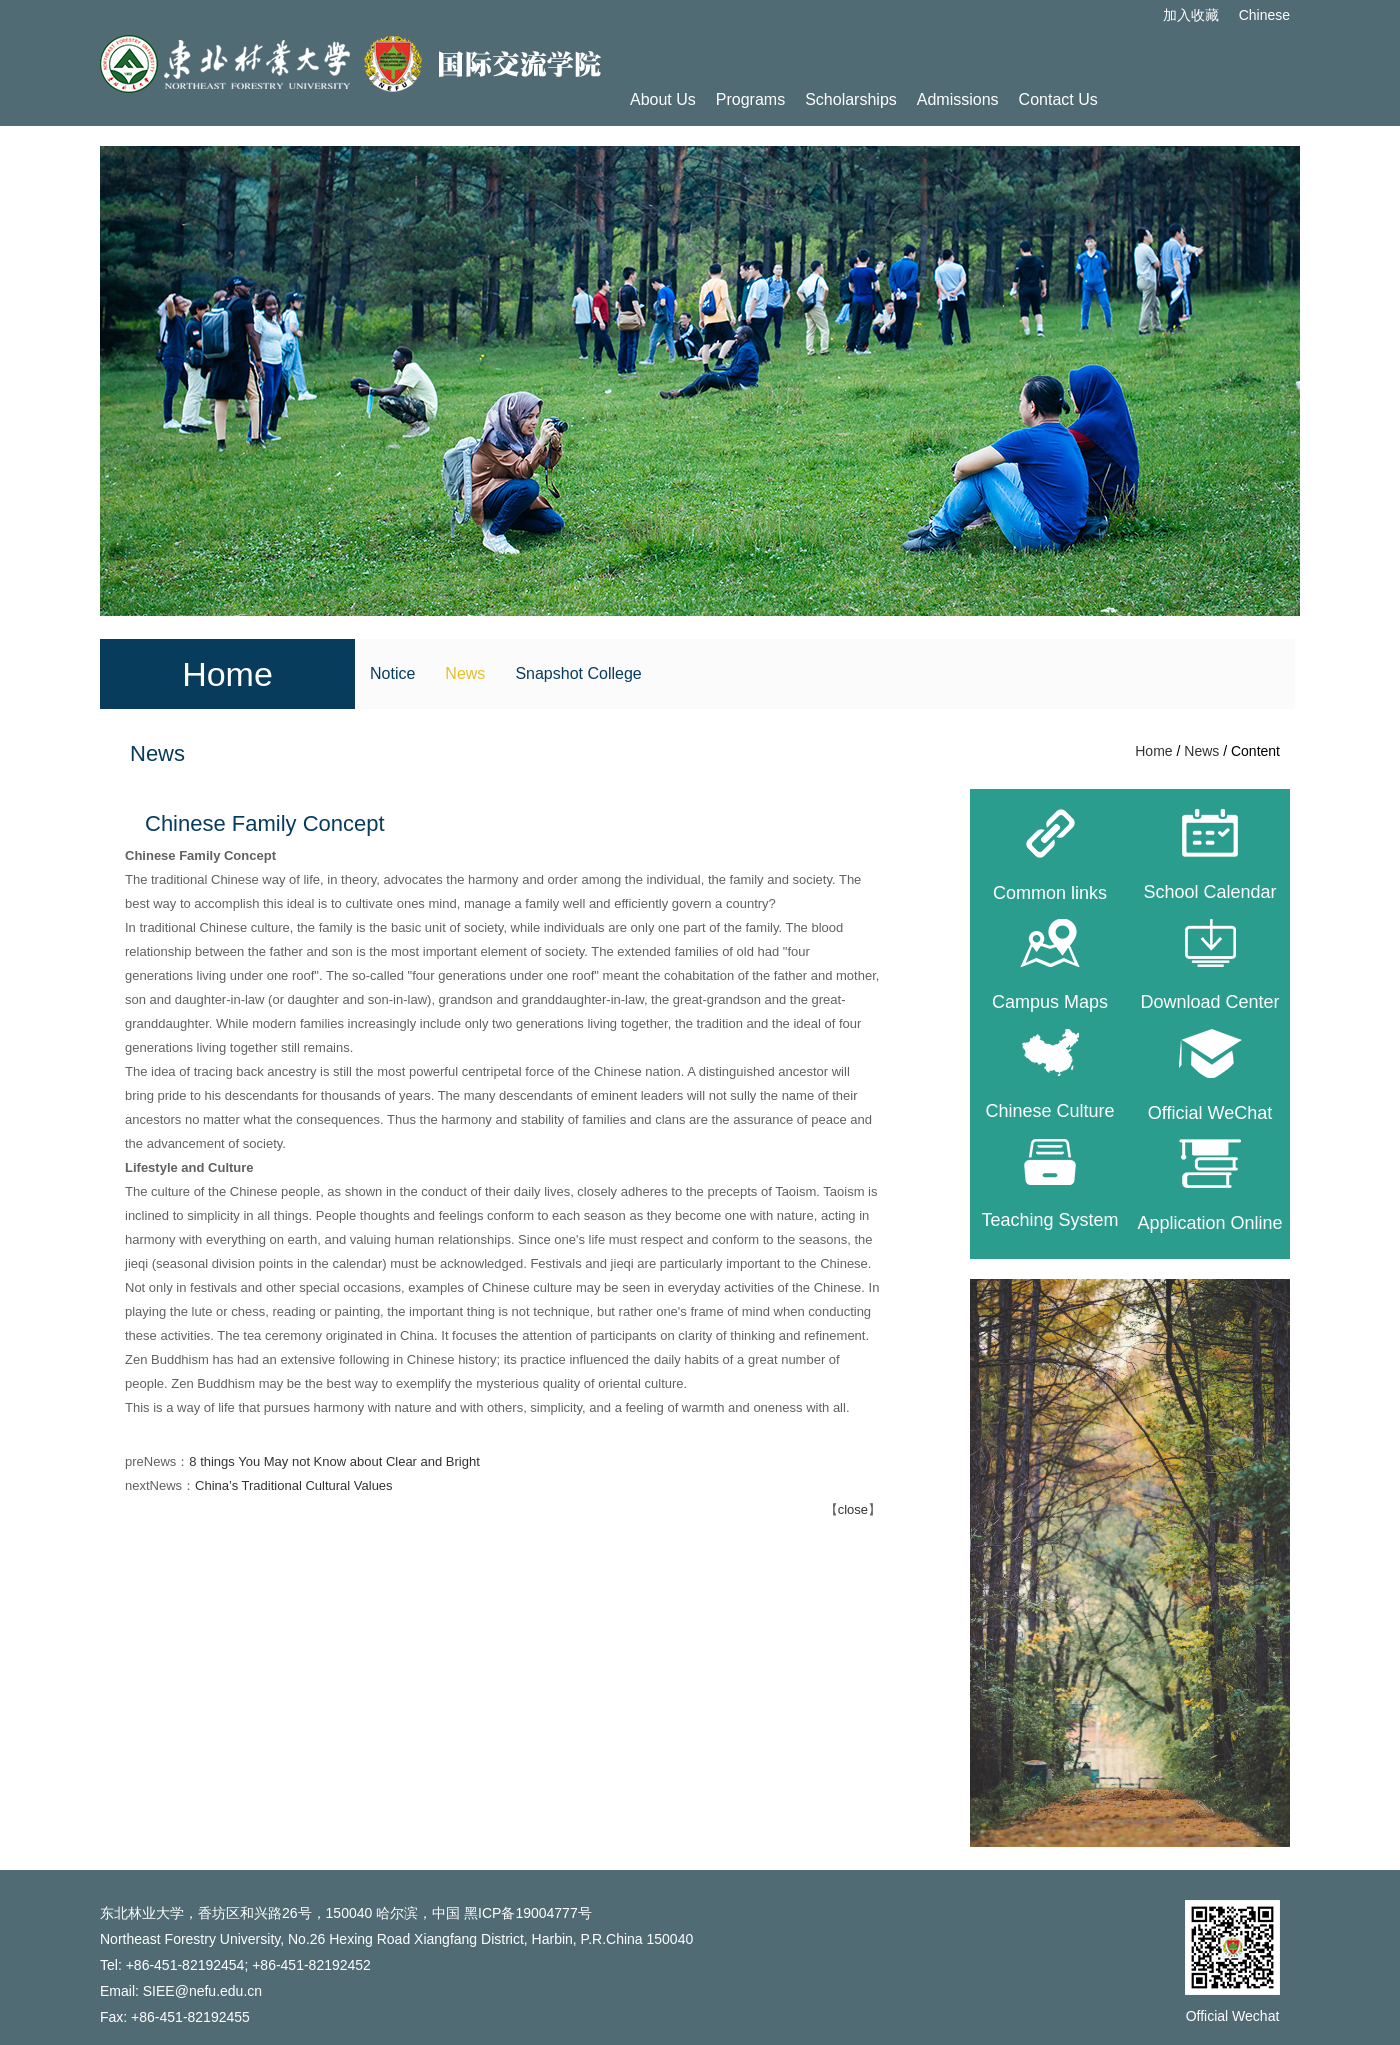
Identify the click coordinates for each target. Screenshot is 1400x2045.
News (465, 673)
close (853, 1509)
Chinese (1264, 15)
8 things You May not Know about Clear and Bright (334, 1461)
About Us (663, 99)
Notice (392, 673)
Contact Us (1058, 99)
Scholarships (851, 99)
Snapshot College (578, 673)
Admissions (958, 99)
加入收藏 (1191, 15)
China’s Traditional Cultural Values (294, 1485)
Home (1153, 751)
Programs (750, 99)
